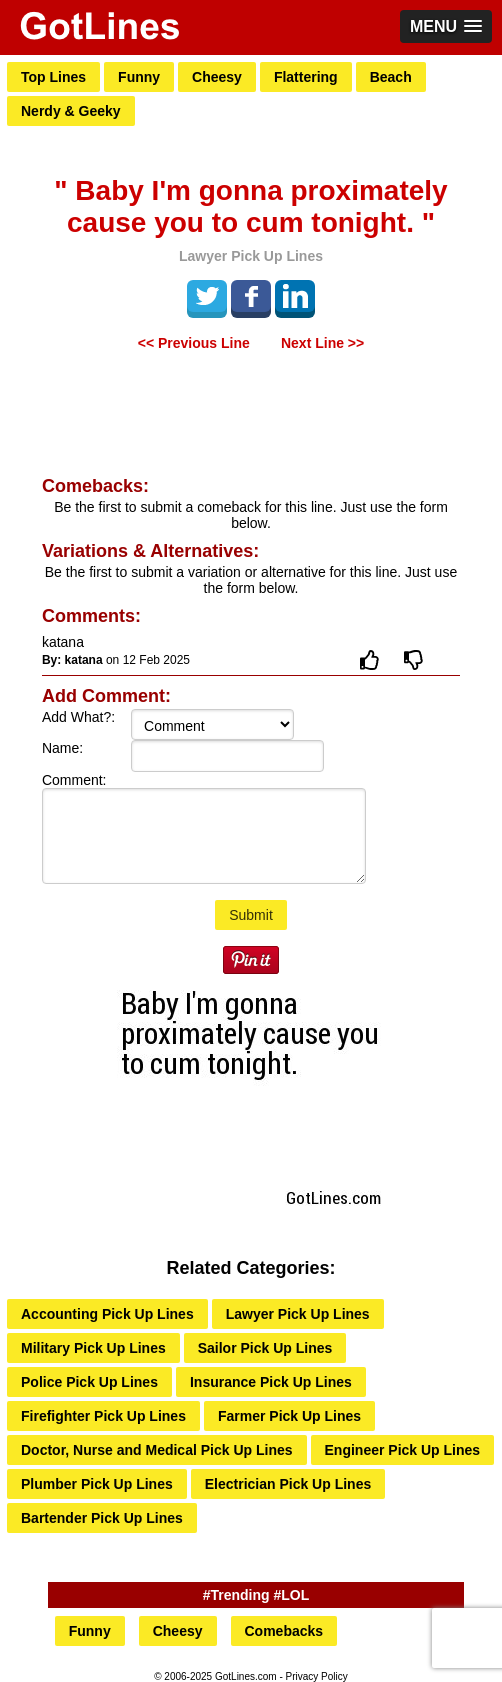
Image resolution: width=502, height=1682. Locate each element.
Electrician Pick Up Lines (288, 1484)
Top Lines (53, 77)
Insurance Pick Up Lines (271, 1382)
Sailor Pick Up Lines (265, 1348)
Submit (251, 915)
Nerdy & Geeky (71, 111)
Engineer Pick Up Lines (403, 1450)
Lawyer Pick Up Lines (298, 1314)
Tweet (207, 296)
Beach (391, 77)
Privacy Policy (317, 1676)
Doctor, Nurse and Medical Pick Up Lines (157, 1450)
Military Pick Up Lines (93, 1348)
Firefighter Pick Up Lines (103, 1416)
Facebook (251, 296)
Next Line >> (322, 343)
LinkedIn (295, 296)
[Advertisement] (251, 416)
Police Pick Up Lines (89, 1382)
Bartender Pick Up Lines (102, 1518)
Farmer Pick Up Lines (289, 1416)
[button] (446, 26)
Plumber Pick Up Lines (97, 1484)
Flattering (306, 77)
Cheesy (217, 77)
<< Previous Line (194, 343)
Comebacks (284, 1631)
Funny (139, 77)
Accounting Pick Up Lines (107, 1314)
